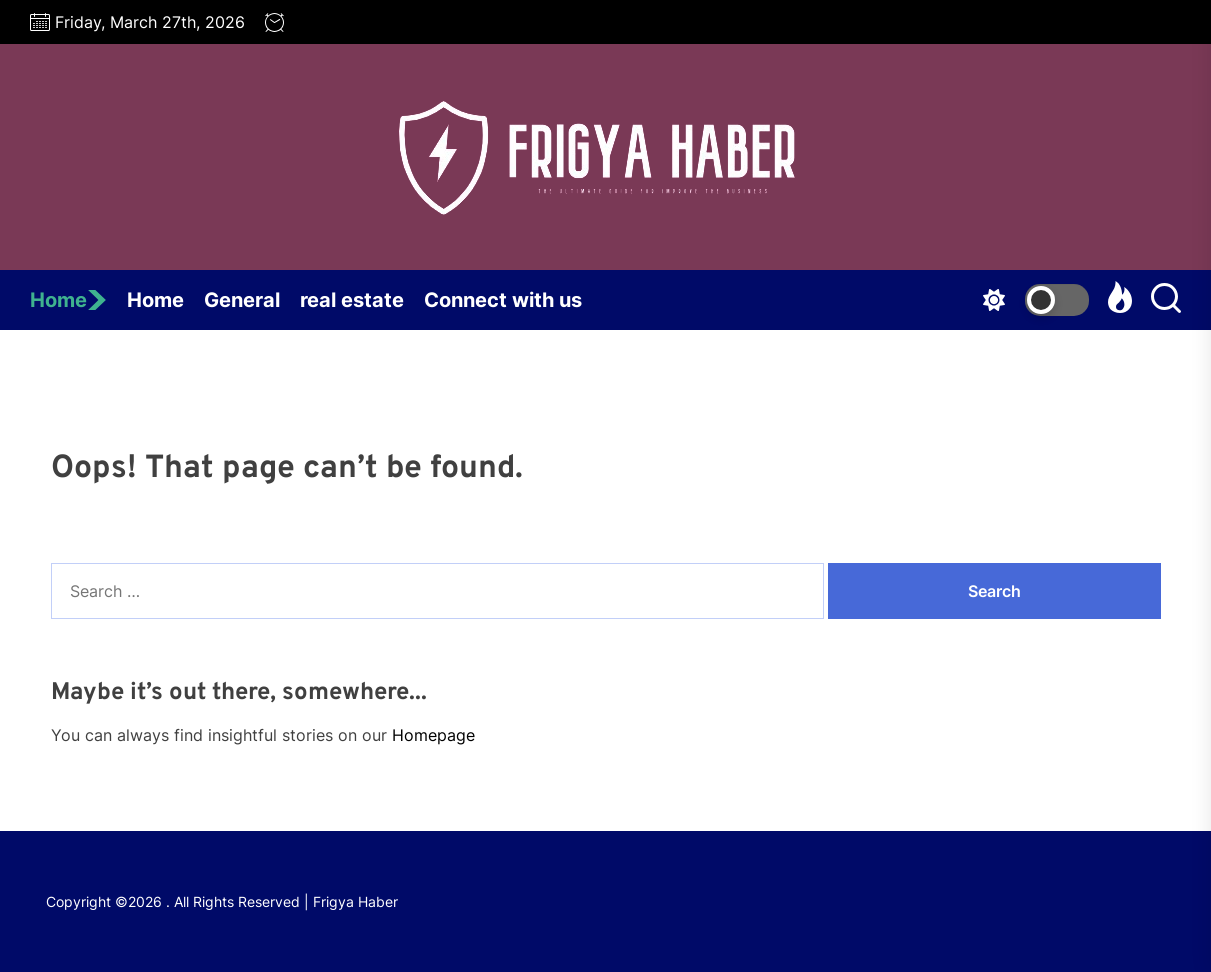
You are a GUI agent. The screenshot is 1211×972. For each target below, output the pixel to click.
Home (68, 300)
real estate (352, 300)
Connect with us (503, 300)
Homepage (433, 735)
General (242, 300)
